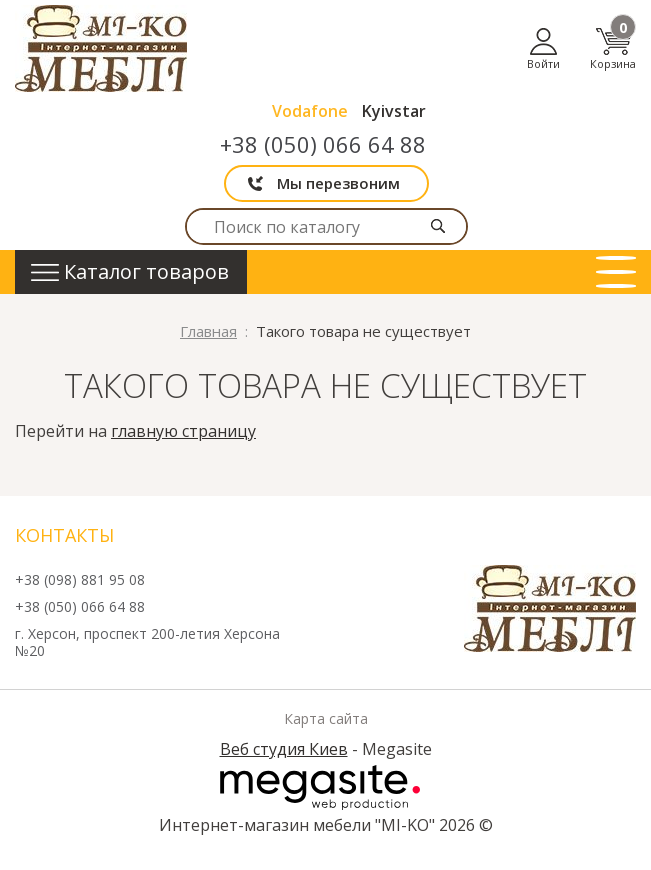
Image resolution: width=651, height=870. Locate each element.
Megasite (320, 787)
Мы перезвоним (338, 183)
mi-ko (101, 48)
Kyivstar (394, 111)
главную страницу (183, 431)
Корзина (613, 48)
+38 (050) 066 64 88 (323, 144)
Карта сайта (326, 719)
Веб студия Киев (284, 749)
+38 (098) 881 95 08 (80, 580)
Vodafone (310, 111)
